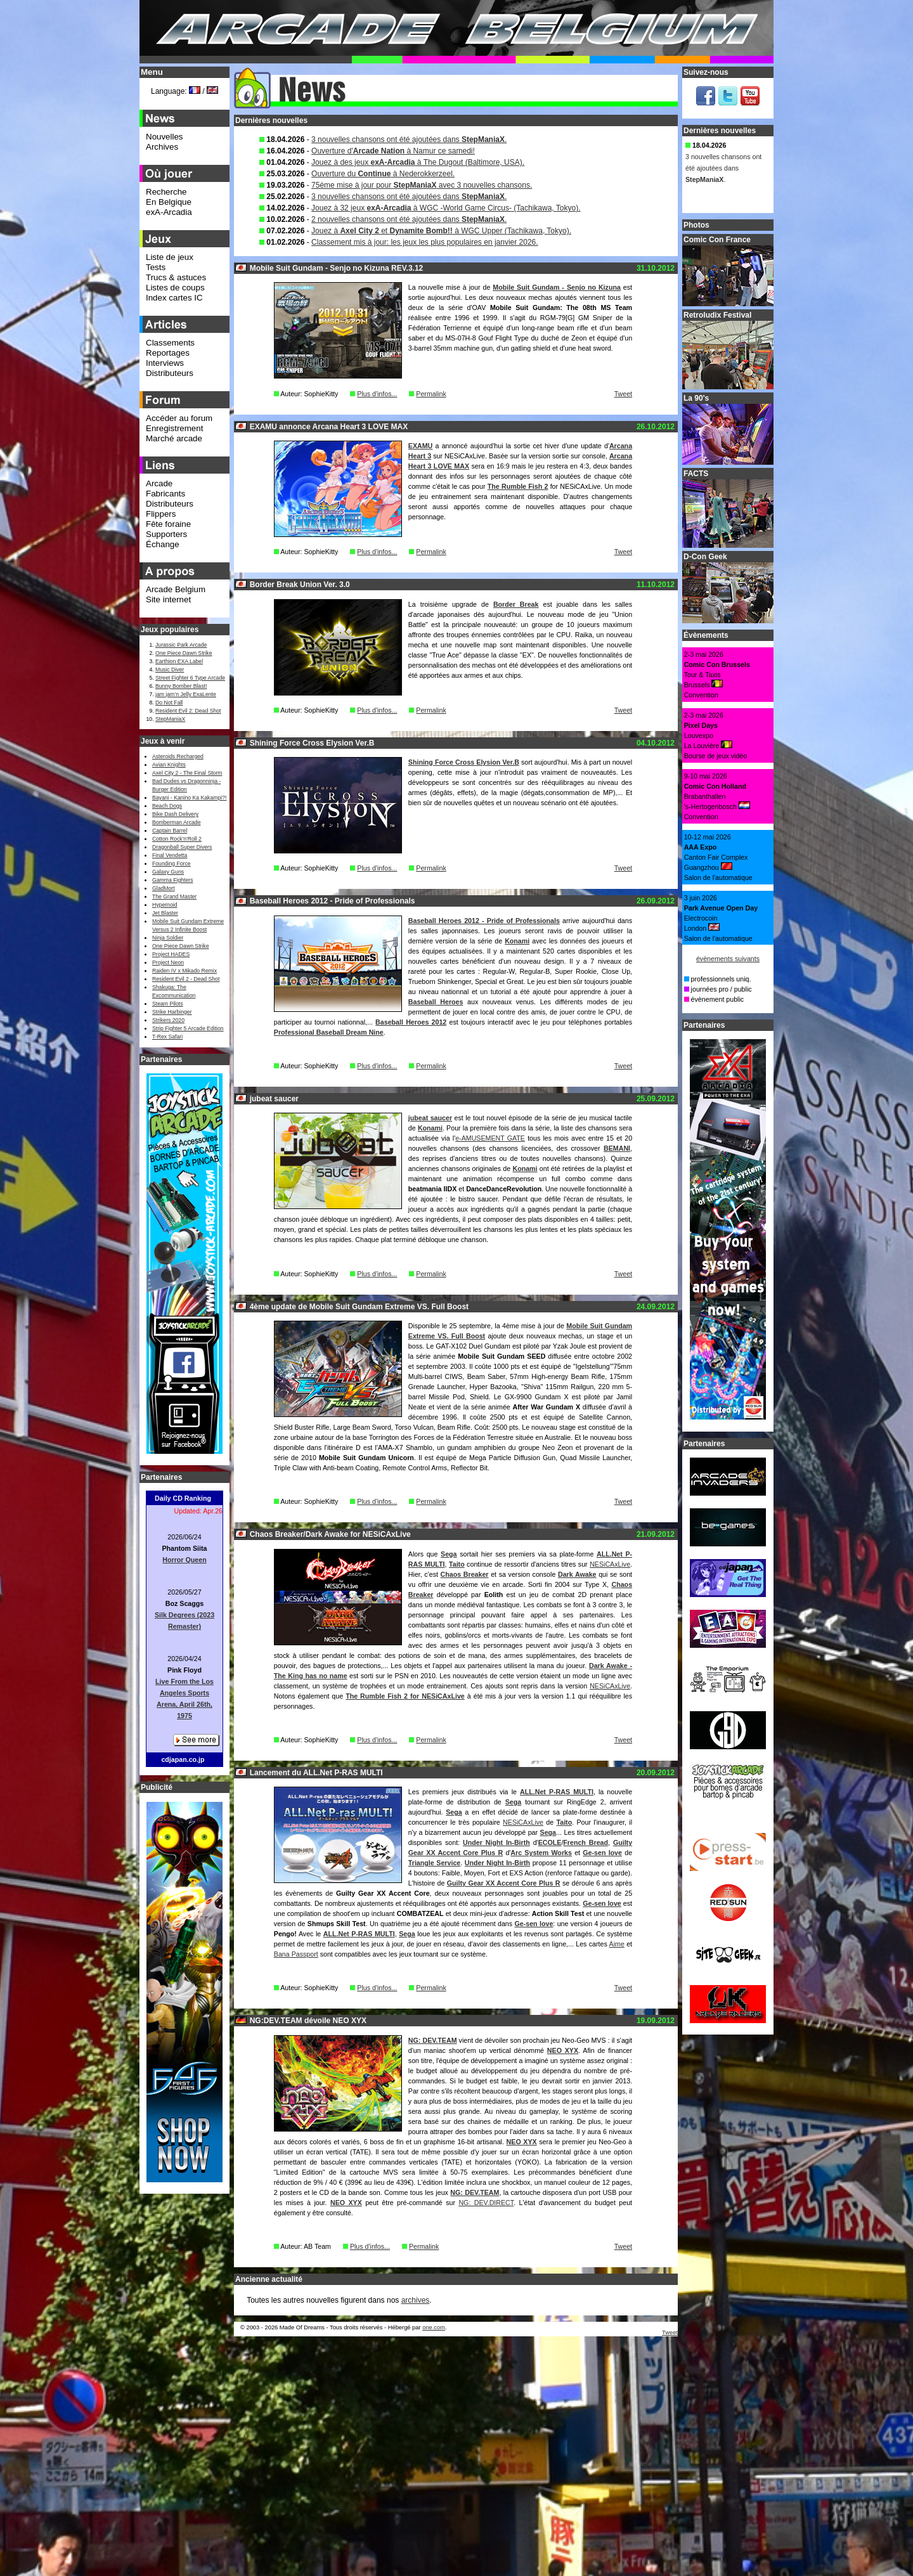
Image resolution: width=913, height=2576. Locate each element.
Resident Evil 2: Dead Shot (188, 711)
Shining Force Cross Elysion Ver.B (463, 762)
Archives (162, 147)
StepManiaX (170, 719)
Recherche (166, 192)
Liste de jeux (169, 257)
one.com (433, 2327)
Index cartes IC (174, 297)
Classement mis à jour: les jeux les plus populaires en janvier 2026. (424, 242)
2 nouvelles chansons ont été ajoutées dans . (409, 219)
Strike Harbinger (172, 1012)
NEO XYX (562, 2050)
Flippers (161, 514)
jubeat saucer (430, 1118)
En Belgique (168, 202)
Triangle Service (434, 1863)
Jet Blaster (165, 913)
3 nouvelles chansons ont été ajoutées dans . (409, 139)
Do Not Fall (169, 702)
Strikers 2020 (168, 1020)
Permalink (431, 394)
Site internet (168, 599)
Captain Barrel (169, 830)
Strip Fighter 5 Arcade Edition (188, 1028)
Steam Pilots (167, 1003)
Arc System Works (541, 1852)
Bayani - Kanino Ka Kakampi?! (189, 797)
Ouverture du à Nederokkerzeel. (383, 173)
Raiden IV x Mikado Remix (184, 971)
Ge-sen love (602, 1852)
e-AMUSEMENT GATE (490, 1138)
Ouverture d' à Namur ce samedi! (393, 150)
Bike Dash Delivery (175, 814)
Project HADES (171, 954)
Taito (457, 1564)
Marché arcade (174, 438)
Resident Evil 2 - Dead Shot (185, 979)
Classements (170, 342)
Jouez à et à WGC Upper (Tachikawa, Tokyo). (441, 230)
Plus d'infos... (377, 394)
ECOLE (550, 1842)
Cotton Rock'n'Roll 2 (177, 839)
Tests (155, 267)
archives (415, 2300)
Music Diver (169, 669)
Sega (448, 1554)
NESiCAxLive (610, 1564)
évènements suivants (728, 958)
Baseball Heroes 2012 (410, 1022)
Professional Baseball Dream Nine (329, 1032)
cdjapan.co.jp (182, 1759)
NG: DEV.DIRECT (486, 2202)
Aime (617, 1944)
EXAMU (420, 446)
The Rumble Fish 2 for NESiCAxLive (405, 1696)
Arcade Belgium (175, 589)
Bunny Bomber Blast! (181, 686)
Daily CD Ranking (183, 1498)
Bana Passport (296, 1954)
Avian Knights (169, 764)
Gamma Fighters (172, 880)
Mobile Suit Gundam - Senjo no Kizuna (557, 287)
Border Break (516, 604)
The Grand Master (174, 896)
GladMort (163, 888)
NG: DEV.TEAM (432, 2040)
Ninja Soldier (167, 938)
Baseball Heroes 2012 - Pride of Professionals (484, 920)
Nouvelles (164, 136)
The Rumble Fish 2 (518, 486)
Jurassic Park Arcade (181, 645)
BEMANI (617, 1148)
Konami (517, 941)
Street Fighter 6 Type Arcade (190, 678)
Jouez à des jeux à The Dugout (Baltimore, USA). (417, 162)
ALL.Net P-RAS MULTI (556, 1792)
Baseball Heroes (435, 1002)
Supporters (166, 534)
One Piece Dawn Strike (183, 653)
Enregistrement (174, 428)
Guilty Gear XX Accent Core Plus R (503, 1883)
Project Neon (168, 962)
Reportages (168, 353)
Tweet (623, 394)
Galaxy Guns (168, 872)
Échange (162, 544)
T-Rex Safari (167, 1036)
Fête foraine (168, 524)
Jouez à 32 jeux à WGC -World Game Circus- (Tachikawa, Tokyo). (445, 208)
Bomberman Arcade (176, 822)
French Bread (585, 1842)
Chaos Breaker (465, 1574)
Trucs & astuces (176, 277)
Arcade (159, 483)
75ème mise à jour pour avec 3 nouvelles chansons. (421, 185)
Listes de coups (175, 287)
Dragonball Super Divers (182, 847)
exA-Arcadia (169, 212)
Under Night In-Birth (496, 1842)
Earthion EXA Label (179, 661)
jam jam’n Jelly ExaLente (185, 694)
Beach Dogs (167, 806)
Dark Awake (577, 1574)
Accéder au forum (179, 418)
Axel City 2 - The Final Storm (187, 773)
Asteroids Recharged (178, 756)
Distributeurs (169, 373)
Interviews (165, 363)
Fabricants (165, 493)
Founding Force (171, 863)
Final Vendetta (169, 855)
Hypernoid (164, 905)
